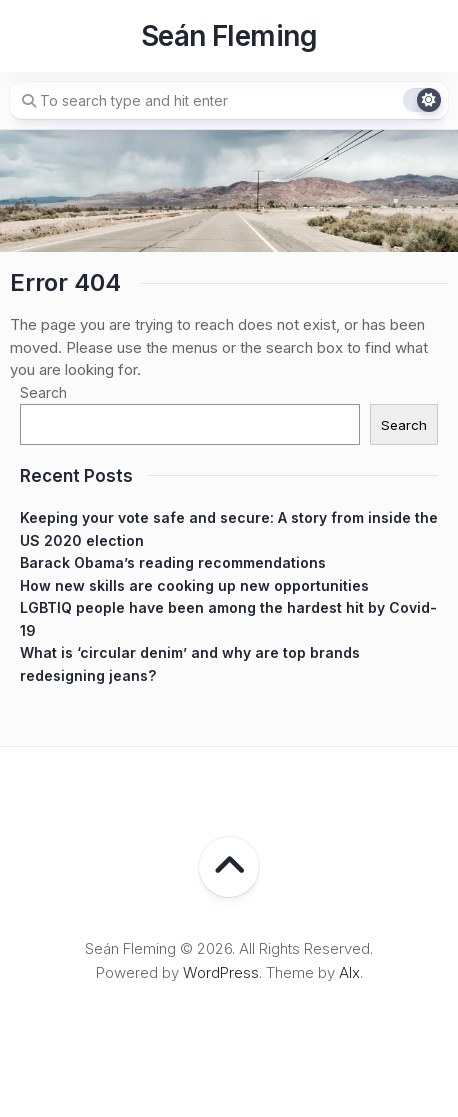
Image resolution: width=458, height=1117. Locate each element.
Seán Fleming (229, 36)
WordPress (221, 972)
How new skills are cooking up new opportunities (194, 585)
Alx (349, 972)
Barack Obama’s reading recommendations (173, 562)
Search (43, 392)
